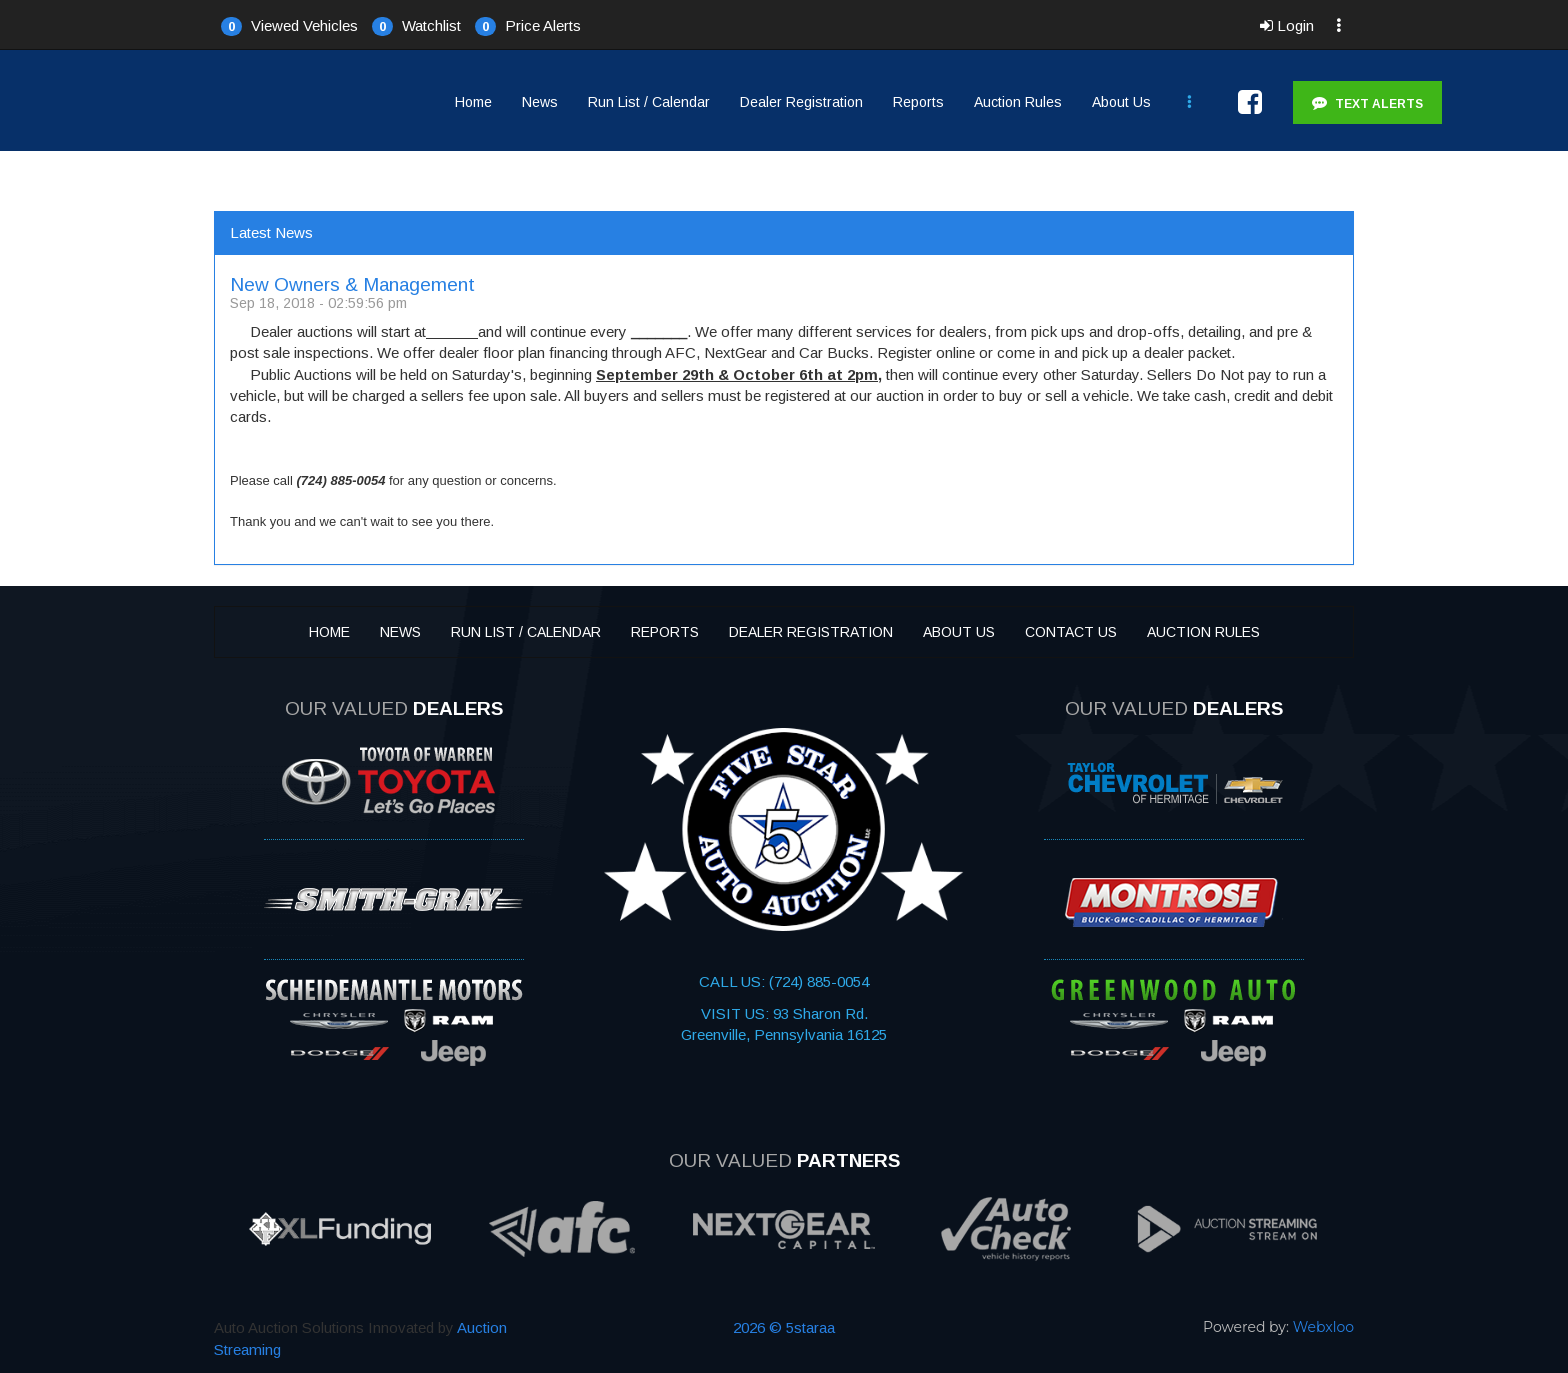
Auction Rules (1018, 102)
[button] (289, 25)
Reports (918, 102)
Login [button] (1287, 25)
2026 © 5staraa (784, 1327)
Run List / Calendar (649, 102)
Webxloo (1323, 1327)
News (540, 102)
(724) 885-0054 (817, 981)
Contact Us (1071, 632)
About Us (1121, 102)
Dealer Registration (801, 102)
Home (473, 102)
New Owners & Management (352, 284)
